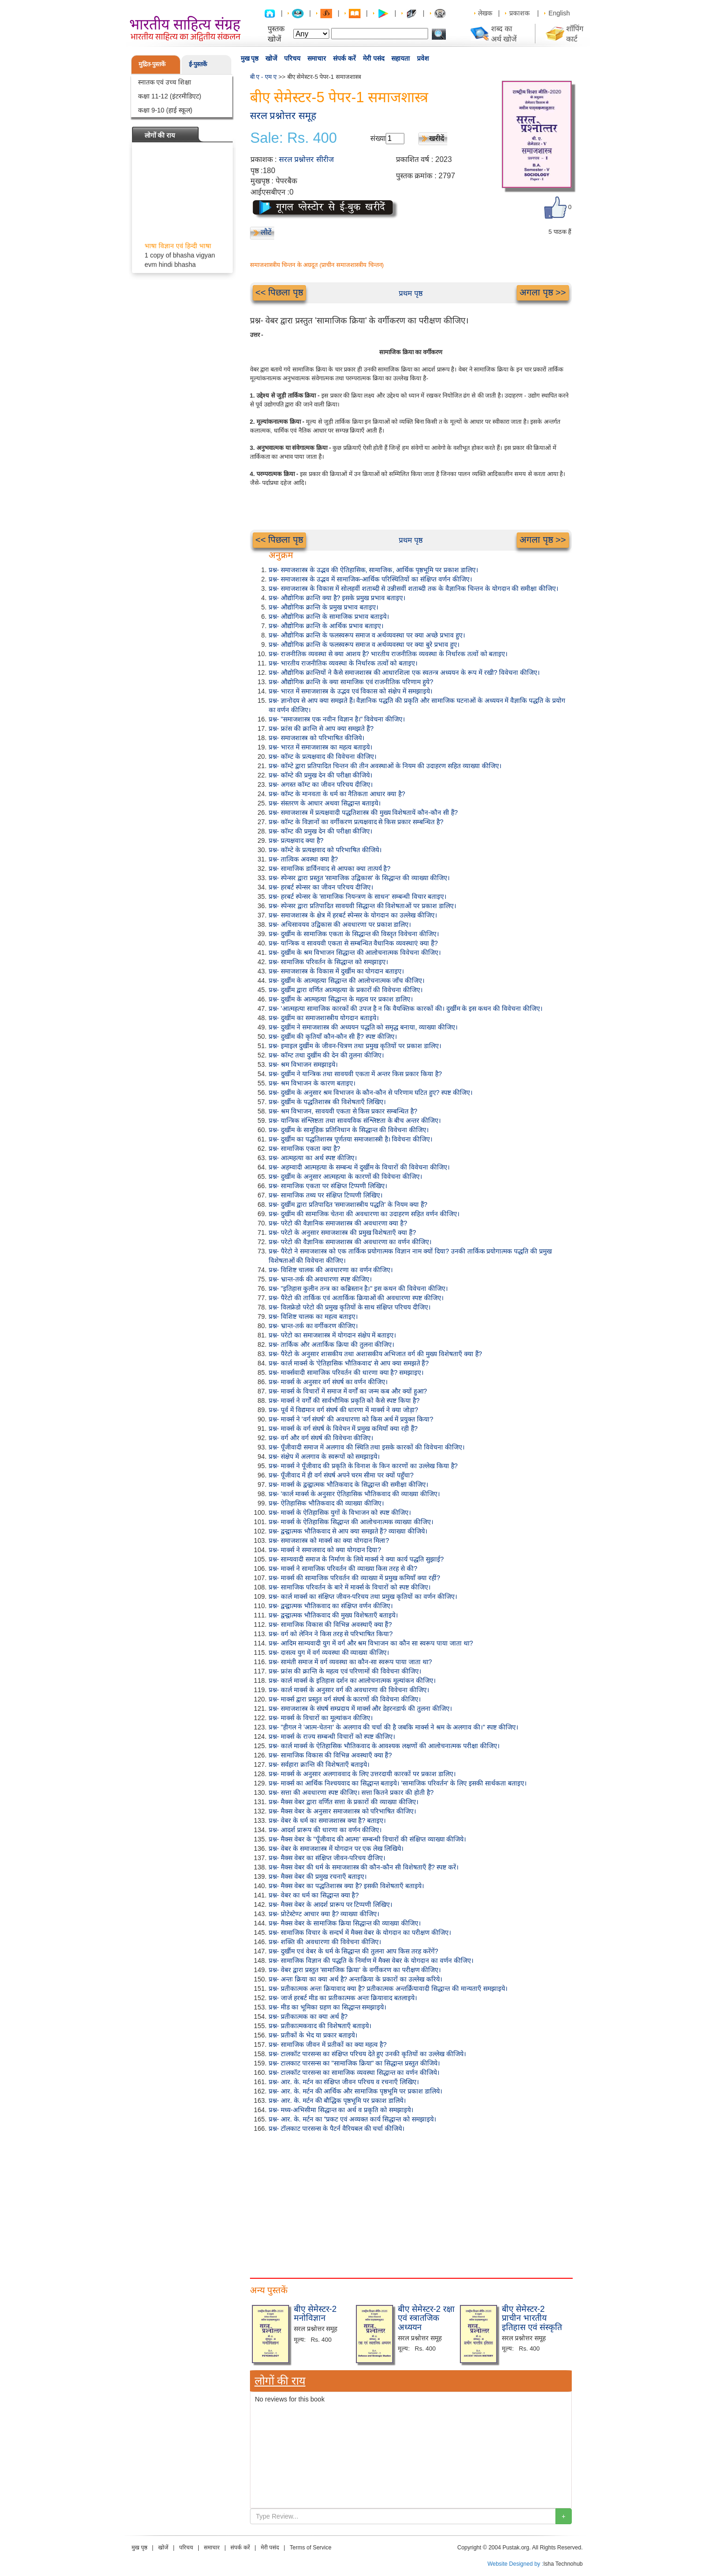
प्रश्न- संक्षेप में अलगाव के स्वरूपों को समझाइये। (324, 1456)
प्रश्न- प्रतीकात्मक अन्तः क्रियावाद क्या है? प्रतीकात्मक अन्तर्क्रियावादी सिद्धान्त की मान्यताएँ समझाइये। (388, 1988)
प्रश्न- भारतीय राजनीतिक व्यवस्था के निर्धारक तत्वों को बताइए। (343, 663)
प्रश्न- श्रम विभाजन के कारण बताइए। (312, 1083)
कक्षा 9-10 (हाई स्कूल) (165, 110)
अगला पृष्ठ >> (543, 292)
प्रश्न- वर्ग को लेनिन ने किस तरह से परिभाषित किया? (331, 1634)
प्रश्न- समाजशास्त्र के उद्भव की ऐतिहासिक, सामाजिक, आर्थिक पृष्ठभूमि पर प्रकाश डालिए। (373, 570)
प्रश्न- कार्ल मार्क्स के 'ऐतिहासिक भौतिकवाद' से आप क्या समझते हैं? (349, 1363)
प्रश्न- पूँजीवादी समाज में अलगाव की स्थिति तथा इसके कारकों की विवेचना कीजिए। (366, 1447)
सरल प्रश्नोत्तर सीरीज (306, 159)
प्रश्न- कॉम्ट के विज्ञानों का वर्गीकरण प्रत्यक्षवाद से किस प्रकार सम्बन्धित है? (356, 822)
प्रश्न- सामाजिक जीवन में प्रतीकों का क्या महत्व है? (328, 2044)
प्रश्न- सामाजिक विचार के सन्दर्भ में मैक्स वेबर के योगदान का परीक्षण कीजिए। (360, 1932)
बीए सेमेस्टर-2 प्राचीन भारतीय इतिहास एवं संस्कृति (532, 2318)
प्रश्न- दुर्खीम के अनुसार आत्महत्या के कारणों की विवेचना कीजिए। (346, 1176)
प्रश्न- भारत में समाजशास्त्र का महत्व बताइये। (320, 747)
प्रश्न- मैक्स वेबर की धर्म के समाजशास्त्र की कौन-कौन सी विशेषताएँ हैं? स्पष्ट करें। (364, 1867)
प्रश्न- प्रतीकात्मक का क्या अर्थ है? (308, 2016)
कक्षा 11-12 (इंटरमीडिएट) (169, 96)
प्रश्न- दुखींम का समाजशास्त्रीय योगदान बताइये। (324, 1018)
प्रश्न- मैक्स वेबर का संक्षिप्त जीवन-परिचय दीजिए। (327, 1858)
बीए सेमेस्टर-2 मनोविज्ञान (315, 2313)
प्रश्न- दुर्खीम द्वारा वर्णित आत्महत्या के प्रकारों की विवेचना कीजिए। (346, 990)
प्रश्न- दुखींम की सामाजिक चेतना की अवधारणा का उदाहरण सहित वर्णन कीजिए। (364, 1214)
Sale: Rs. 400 (293, 138)
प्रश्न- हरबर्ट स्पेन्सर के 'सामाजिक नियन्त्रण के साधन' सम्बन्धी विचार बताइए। (358, 896)
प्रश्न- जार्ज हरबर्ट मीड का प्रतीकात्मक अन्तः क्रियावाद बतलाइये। (343, 1998)
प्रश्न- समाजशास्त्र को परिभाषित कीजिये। (316, 738)
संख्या (378, 138)
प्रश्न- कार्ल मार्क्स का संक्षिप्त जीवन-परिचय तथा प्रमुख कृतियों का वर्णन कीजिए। (363, 1596)
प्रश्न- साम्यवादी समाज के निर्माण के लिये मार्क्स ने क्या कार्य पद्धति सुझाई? (356, 1559)
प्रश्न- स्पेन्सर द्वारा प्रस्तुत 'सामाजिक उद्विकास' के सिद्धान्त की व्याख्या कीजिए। (359, 878)
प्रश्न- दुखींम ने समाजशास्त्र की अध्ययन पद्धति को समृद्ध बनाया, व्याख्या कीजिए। (363, 1027)
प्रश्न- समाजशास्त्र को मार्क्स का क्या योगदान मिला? (329, 1540)
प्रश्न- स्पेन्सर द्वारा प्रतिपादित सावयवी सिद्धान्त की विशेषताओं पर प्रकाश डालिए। (363, 906)
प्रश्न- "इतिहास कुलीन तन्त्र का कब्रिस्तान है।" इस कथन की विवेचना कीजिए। (358, 1288)
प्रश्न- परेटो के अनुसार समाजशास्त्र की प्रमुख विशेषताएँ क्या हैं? (342, 1232)
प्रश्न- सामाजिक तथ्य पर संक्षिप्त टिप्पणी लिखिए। (325, 1195)
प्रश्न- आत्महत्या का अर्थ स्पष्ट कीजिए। (313, 1158)
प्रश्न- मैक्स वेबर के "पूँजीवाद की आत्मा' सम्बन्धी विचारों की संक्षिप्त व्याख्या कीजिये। (367, 1839)
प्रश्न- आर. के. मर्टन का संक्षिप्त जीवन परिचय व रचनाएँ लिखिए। (344, 2082)
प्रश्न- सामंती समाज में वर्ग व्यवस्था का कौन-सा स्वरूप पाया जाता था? (350, 1662)
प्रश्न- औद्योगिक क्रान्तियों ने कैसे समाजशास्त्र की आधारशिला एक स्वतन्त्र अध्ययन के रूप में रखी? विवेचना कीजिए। (404, 672)
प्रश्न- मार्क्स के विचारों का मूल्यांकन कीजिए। (321, 1718)
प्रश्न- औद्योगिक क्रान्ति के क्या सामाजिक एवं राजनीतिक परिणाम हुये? (351, 682)
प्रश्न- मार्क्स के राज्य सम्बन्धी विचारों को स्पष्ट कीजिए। (332, 1736)
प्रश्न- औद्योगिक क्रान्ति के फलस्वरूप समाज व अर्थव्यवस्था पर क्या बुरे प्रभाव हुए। (364, 644)
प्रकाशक (519, 13)
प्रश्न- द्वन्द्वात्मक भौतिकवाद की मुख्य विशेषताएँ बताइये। (333, 1615)
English (559, 13)
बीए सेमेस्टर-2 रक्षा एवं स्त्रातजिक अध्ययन (426, 2318)
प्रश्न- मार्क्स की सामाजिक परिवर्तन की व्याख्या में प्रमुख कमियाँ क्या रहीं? (354, 1578)
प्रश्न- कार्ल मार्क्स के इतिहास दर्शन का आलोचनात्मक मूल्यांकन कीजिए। (352, 1680)
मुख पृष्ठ (250, 58)
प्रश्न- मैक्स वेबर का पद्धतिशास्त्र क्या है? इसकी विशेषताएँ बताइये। (346, 1886)
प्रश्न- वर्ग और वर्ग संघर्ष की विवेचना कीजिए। (321, 1438)
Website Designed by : (515, 2564)
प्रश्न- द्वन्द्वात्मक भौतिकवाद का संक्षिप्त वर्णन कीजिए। (331, 1606)
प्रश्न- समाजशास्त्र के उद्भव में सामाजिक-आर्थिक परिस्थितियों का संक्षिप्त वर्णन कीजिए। (370, 579)
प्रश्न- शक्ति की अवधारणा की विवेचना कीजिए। (325, 1942)
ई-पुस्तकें (198, 64)
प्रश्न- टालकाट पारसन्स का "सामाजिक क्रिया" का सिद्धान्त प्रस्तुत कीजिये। (354, 2063)
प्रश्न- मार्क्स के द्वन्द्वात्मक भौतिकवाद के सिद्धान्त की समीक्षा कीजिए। (349, 1484)
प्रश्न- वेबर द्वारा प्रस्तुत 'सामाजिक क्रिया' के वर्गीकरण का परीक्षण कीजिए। (355, 1970)
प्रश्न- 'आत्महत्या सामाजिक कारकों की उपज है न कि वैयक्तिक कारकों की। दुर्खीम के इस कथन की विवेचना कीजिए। (405, 1008)
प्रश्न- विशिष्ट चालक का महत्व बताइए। (313, 1316)
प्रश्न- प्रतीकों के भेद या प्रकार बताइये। (313, 2035)
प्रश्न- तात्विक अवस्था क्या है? (303, 859)
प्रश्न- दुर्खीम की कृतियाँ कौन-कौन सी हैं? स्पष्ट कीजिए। (333, 1036)
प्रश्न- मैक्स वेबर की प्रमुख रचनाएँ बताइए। (318, 1876)
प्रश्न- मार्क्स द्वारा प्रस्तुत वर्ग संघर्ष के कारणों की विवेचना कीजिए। (345, 1699)
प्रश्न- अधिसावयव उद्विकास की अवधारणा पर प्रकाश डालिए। (340, 924)
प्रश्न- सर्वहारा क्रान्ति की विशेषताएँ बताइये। (319, 1764)
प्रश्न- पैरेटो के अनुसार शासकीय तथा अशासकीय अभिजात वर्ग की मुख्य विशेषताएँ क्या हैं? (375, 1354)
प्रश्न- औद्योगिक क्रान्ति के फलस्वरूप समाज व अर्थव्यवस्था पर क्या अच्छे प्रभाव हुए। (367, 635)
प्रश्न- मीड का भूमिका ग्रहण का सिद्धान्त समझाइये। (328, 2007)
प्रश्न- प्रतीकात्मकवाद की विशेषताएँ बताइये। (320, 2026)
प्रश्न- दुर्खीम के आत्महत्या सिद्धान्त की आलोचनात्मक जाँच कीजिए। (347, 980)
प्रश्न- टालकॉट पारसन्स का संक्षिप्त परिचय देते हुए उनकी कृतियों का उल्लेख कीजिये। (367, 2054)
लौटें (266, 232)
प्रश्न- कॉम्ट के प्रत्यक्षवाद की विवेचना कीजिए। (322, 756)
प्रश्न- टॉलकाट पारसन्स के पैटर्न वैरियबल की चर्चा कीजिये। (337, 2128)
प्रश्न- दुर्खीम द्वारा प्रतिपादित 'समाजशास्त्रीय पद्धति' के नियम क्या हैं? (348, 1204)
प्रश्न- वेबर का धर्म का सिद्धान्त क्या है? (314, 1895)
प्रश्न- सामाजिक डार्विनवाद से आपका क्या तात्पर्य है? (330, 868)
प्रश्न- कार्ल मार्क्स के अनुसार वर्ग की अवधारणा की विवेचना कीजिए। (349, 1690)
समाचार (316, 58)
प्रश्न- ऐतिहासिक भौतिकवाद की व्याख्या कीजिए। (326, 1503)
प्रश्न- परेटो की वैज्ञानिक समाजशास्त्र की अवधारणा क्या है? (338, 1223)
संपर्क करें (344, 58)
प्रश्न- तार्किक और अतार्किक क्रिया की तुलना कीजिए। (332, 1344)
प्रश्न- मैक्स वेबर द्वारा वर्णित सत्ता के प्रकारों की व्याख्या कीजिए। (344, 1802)
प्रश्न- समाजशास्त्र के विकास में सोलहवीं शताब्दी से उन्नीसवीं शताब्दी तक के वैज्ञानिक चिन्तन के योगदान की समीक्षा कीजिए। (414, 588)
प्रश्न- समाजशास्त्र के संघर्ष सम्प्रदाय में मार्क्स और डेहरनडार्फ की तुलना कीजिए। (360, 1708)
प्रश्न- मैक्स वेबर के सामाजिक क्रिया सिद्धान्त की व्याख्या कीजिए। (345, 1923)
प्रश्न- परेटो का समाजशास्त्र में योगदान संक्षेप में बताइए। (332, 1335)
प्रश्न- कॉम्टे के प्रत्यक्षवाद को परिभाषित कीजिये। (325, 850)
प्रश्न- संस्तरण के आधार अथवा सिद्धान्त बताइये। (325, 803)
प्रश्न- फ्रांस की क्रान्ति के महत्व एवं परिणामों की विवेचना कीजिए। (345, 1671)
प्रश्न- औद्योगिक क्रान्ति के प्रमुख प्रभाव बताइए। (323, 607)
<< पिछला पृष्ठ (279, 292)
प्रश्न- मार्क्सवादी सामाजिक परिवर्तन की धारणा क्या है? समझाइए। (346, 1372)
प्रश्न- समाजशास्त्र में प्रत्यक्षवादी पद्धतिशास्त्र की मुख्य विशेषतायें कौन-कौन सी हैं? (363, 812)
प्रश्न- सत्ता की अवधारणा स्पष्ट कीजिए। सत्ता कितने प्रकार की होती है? (351, 1792)
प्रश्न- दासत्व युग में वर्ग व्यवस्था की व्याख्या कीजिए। (329, 1652)
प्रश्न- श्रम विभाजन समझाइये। (303, 1064)
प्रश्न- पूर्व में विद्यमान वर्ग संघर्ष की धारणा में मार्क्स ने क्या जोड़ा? (343, 1410)
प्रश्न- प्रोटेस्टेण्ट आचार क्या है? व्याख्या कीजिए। (324, 1914)
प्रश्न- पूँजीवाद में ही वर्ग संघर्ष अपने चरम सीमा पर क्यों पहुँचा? (341, 1475)
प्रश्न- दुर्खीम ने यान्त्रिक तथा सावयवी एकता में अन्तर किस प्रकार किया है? (355, 1074)
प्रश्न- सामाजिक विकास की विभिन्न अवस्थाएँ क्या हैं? (330, 1624)
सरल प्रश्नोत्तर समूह (283, 115)
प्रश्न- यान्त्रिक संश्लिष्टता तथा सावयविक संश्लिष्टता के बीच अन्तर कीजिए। (355, 1120)
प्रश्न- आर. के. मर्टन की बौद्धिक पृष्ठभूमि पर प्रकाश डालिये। (337, 2100)
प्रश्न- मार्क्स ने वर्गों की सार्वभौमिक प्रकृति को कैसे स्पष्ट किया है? (344, 1400)
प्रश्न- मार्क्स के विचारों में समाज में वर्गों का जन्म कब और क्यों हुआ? (348, 1391)
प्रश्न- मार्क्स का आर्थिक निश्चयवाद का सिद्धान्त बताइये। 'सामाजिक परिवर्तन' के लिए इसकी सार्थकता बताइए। (398, 1783)
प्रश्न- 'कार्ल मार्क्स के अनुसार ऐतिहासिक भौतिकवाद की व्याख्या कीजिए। (354, 1494)
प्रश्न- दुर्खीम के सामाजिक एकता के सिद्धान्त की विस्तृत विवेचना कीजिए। (354, 934)
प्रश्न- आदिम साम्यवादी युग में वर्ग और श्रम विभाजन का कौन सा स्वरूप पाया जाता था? (371, 1643)
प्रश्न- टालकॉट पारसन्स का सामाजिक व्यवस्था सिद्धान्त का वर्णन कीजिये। (354, 2072)
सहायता (400, 58)
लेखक (485, 13)
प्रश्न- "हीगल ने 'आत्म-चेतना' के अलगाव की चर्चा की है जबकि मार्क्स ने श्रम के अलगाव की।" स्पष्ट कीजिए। (394, 1727)
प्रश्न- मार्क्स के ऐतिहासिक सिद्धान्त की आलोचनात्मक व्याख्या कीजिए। (351, 1522)
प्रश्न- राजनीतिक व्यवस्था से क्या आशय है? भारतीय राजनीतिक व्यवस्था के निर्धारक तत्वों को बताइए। (388, 654)
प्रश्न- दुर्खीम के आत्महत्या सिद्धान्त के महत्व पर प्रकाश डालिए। (341, 999)
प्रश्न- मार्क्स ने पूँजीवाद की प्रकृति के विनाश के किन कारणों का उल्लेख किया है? (363, 1466)
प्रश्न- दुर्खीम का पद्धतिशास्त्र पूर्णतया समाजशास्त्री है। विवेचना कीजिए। (351, 1139)
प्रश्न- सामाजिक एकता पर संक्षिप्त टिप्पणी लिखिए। (328, 1186)
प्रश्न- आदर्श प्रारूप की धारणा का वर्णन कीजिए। (325, 1830)
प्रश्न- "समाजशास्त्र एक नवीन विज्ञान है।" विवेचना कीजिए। (337, 719)
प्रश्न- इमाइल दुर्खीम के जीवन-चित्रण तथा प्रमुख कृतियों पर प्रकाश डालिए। (355, 1046)
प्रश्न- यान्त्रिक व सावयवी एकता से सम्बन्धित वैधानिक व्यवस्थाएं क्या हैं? (353, 943)
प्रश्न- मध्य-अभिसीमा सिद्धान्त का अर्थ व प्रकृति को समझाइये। (341, 2110)
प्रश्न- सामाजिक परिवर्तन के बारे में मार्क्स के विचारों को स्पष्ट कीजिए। (349, 1587)
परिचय (292, 58)
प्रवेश (423, 58)
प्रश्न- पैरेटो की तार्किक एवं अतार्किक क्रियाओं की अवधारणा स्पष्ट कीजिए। (356, 1298)
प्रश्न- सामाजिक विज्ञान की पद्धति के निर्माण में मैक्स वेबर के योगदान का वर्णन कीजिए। (371, 1960)
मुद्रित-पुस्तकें (152, 64)
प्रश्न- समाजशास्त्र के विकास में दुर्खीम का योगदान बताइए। (336, 971)
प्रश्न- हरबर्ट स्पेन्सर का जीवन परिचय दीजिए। (321, 887)
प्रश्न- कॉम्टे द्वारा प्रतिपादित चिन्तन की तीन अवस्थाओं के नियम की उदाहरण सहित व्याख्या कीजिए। (385, 766)
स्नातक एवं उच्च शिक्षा (165, 82)
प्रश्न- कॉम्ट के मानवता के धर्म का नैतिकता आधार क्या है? (337, 794)
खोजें (271, 58)
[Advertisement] (411, 2203)
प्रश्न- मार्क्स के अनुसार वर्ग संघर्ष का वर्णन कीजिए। (328, 1382)
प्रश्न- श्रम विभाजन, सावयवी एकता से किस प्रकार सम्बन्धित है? (343, 1111)
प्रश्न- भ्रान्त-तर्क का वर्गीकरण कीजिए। (313, 1326)
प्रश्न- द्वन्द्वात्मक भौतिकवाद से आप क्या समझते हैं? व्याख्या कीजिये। (348, 1531)
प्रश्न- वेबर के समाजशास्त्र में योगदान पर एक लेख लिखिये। (336, 1848)
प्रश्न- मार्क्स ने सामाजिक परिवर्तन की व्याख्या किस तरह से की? (343, 1568)
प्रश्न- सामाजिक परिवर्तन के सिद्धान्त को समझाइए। (328, 962)
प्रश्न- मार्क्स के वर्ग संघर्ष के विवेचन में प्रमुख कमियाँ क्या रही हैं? (343, 1428)
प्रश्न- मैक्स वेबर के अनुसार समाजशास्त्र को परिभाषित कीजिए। (342, 1811)
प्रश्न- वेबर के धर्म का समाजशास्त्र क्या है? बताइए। (327, 1820)
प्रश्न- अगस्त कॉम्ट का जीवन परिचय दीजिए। (321, 784)
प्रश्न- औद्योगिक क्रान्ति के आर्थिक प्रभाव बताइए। (326, 626)
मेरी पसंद (373, 58)
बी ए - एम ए (263, 76)
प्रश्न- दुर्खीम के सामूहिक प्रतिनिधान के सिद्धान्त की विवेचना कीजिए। (349, 1130)
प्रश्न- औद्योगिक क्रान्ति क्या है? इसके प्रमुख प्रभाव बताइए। (337, 598)
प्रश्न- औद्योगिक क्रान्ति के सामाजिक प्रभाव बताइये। (329, 616)
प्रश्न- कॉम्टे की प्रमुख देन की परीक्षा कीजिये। (321, 775)
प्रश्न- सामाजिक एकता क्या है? (304, 1148)
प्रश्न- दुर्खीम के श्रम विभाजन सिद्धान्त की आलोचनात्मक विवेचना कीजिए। (355, 952)
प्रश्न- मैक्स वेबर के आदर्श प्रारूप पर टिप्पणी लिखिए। (331, 1904)
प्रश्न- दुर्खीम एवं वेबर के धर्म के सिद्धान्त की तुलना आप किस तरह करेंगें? (353, 1951)
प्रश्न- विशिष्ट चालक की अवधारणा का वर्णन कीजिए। (331, 1270)
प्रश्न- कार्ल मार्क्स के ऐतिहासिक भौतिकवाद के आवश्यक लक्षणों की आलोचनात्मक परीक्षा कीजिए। (384, 1746)
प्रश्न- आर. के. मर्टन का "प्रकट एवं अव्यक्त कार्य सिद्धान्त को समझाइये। (352, 2119)
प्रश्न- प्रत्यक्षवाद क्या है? (296, 840)
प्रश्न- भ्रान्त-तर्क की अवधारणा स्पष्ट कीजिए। (320, 1279)
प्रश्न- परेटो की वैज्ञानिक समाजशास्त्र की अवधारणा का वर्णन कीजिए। (350, 1242)
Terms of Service (310, 2547)
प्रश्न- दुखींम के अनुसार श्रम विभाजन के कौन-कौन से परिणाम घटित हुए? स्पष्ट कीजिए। (371, 1092)
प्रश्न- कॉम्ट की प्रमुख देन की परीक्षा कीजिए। (321, 831)
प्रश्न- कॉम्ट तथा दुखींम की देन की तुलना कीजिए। (326, 1055)
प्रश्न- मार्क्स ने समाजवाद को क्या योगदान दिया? (325, 1550)
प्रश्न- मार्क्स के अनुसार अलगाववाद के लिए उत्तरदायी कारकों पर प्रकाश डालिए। (362, 1774)
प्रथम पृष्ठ (411, 293)
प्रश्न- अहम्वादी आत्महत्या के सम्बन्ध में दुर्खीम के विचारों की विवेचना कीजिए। (359, 1167)
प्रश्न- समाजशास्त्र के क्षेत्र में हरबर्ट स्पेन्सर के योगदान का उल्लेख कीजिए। (353, 915)
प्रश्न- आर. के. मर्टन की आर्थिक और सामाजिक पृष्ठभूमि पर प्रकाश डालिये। (355, 2091)
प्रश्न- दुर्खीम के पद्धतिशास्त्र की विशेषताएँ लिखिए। (327, 1102)
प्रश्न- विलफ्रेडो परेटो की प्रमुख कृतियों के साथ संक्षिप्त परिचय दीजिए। (350, 1307)
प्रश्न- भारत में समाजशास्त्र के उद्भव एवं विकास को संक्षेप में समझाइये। (350, 691)
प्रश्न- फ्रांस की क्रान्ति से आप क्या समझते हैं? (321, 728)
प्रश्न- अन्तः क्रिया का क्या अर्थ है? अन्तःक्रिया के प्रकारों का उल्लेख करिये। (355, 1979)
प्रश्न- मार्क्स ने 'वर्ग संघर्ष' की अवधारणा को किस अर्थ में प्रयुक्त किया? (351, 1419)
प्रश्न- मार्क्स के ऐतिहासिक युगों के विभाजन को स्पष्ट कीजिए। (340, 1512)
